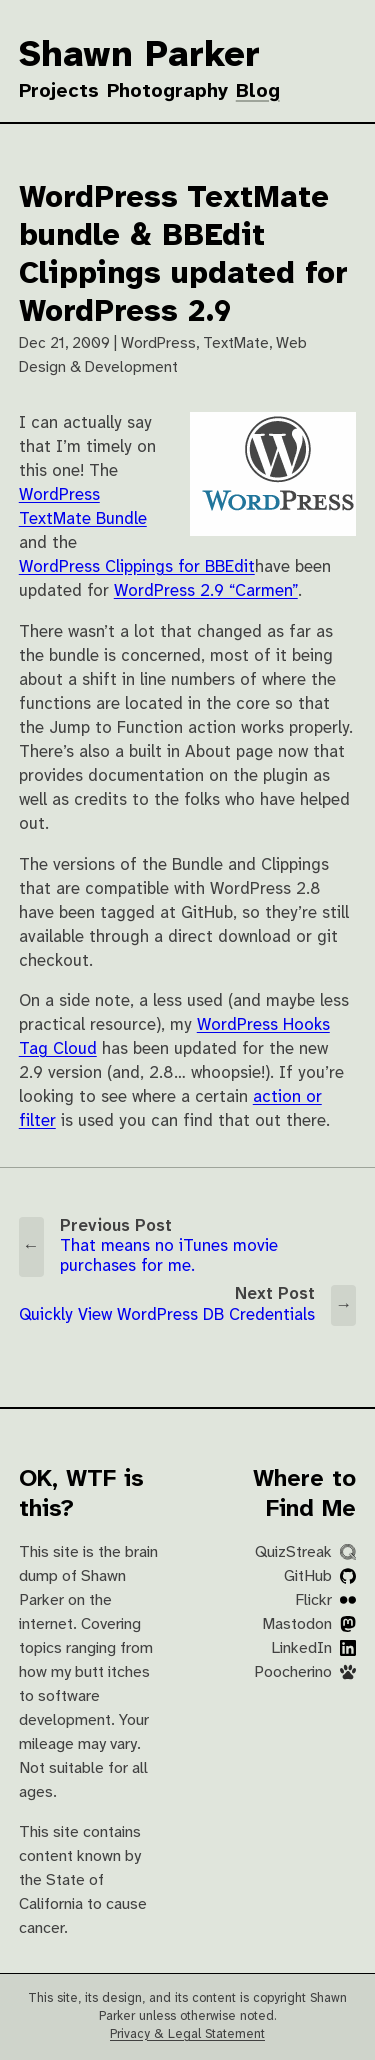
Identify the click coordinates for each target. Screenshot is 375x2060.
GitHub (320, 1576)
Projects (59, 91)
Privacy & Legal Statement (187, 2034)
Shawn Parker (139, 56)
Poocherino (305, 1672)
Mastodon (309, 1624)
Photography (167, 91)
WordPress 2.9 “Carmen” (206, 591)
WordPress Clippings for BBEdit (137, 567)
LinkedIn (313, 1648)
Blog (258, 91)
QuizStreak (305, 1552)
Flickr (325, 1600)
